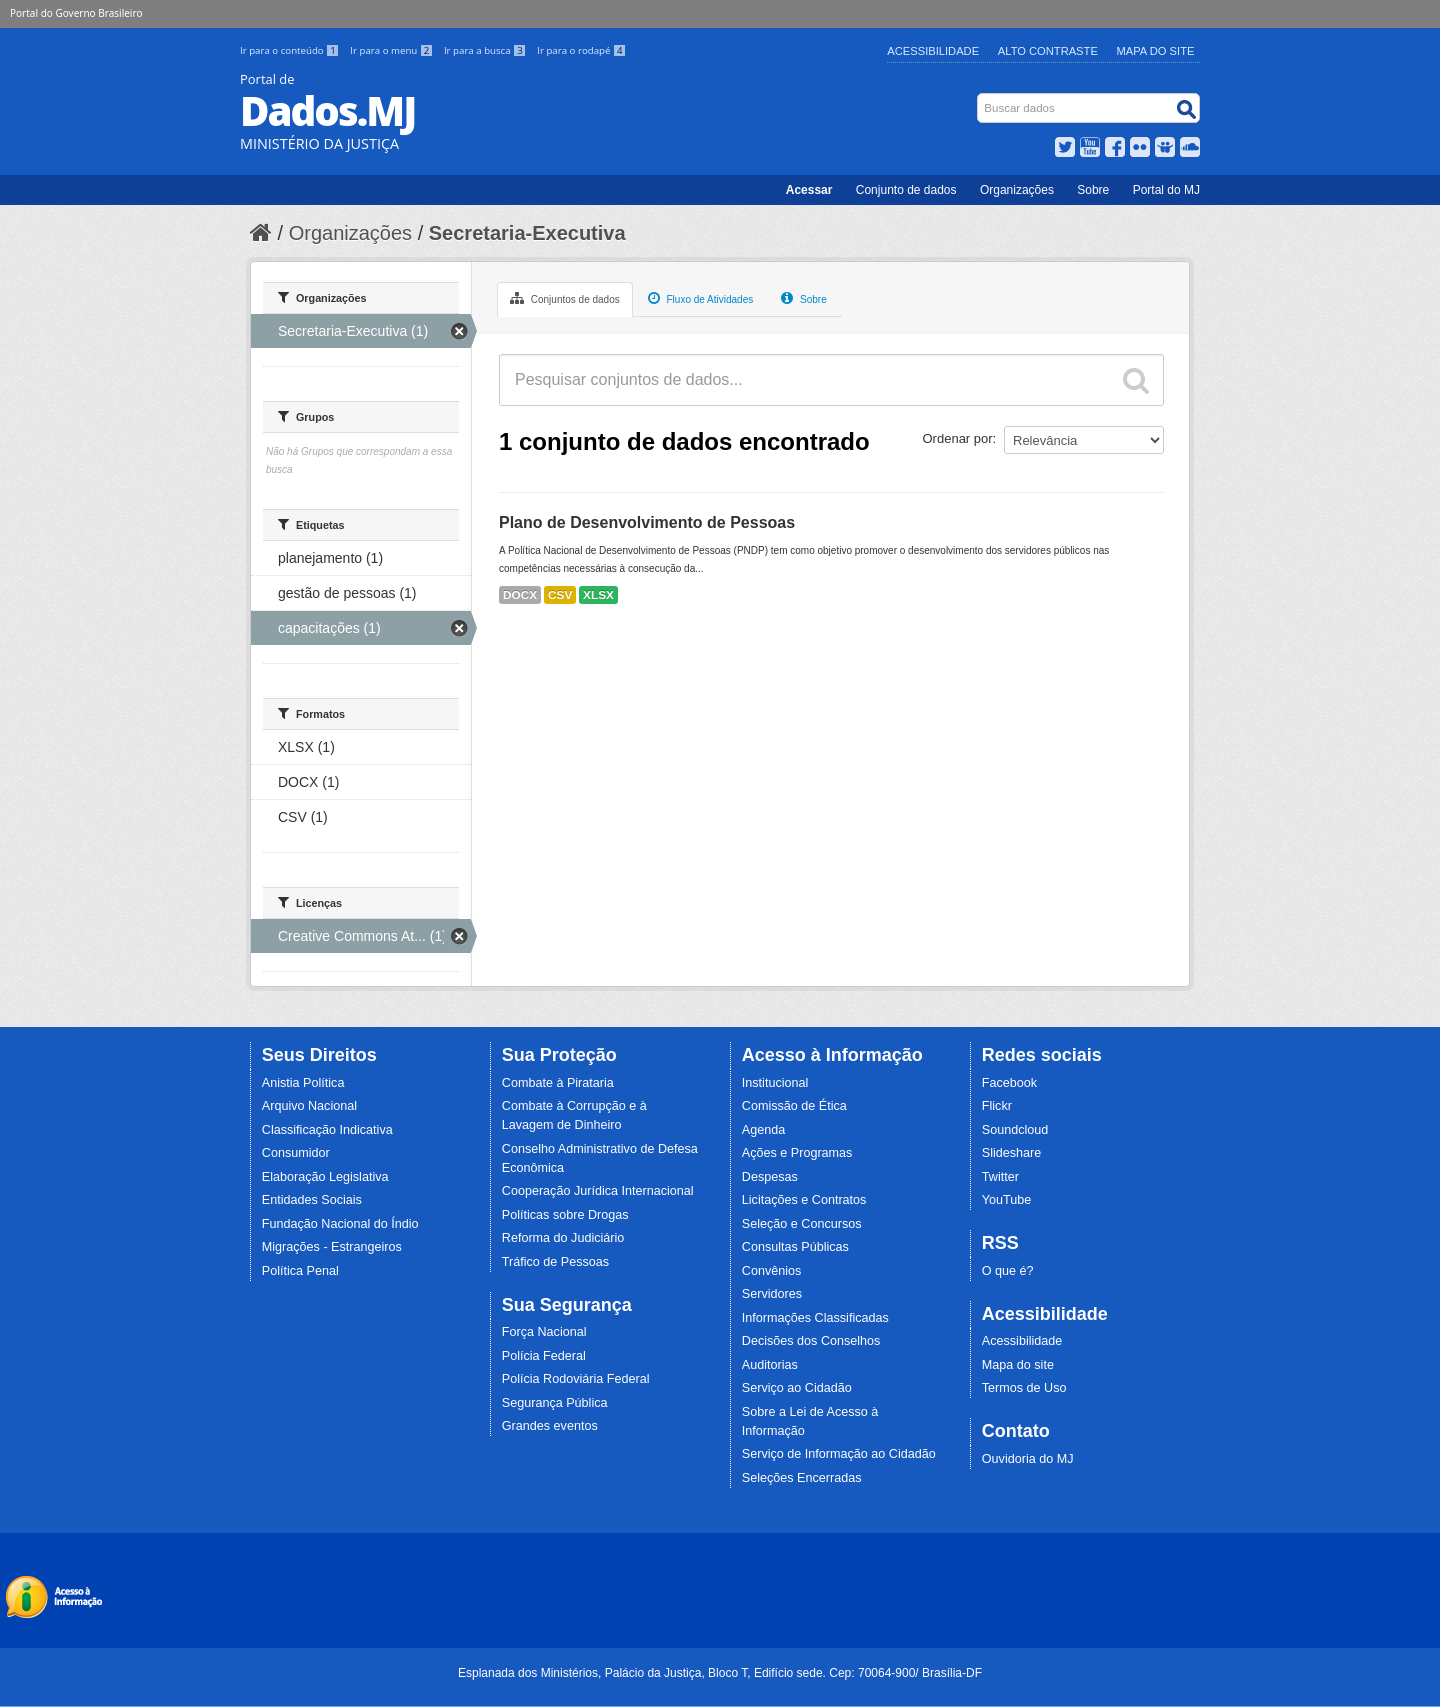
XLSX (598, 595)
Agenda (763, 1130)
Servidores (772, 1294)
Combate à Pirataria (558, 1083)
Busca (979, 97)
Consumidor (296, 1153)
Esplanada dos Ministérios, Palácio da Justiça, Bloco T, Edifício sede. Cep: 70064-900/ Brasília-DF (720, 1673)
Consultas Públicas (795, 1247)
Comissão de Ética (794, 1106)
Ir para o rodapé (581, 50)
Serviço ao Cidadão (797, 1388)
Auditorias (770, 1365)
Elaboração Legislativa (325, 1177)
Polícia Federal (544, 1356)
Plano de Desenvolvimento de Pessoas (647, 522)
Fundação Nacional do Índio (340, 1224)
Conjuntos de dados (565, 298)
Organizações (1017, 190)
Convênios (772, 1271)
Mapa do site (1018, 1365)
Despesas (770, 1177)
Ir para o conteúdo (291, 50)
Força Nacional (544, 1332)
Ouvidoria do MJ (1028, 1459)
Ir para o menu (393, 50)
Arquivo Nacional (309, 1106)
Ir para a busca (486, 50)
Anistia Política (303, 1083)
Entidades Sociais (312, 1200)
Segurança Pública (555, 1403)
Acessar (809, 190)
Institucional (775, 1083)
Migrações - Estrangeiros (332, 1247)
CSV (560, 595)
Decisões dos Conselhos (811, 1341)
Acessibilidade (933, 51)
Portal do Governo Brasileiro (76, 13)
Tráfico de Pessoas (555, 1262)
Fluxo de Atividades (701, 298)
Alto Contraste (1048, 51)
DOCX (520, 595)
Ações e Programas (797, 1153)
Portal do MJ (1166, 190)
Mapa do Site (1156, 51)
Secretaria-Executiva (527, 233)
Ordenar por (958, 438)
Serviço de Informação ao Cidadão (839, 1454)
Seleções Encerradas (802, 1478)
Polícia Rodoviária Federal (576, 1379)
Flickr (997, 1106)
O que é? (1008, 1271)
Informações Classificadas (815, 1318)
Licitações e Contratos (804, 1200)
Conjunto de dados (906, 190)
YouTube (1007, 1200)
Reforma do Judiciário (563, 1238)
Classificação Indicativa (327, 1130)
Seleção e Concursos (802, 1224)
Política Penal (300, 1271)
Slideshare (1012, 1153)
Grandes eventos (550, 1426)
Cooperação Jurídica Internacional (598, 1191)
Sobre (1093, 190)
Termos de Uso (1024, 1388)
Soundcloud (1015, 1130)
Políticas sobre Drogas (565, 1215)
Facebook (1009, 1083)
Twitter (1000, 1177)
